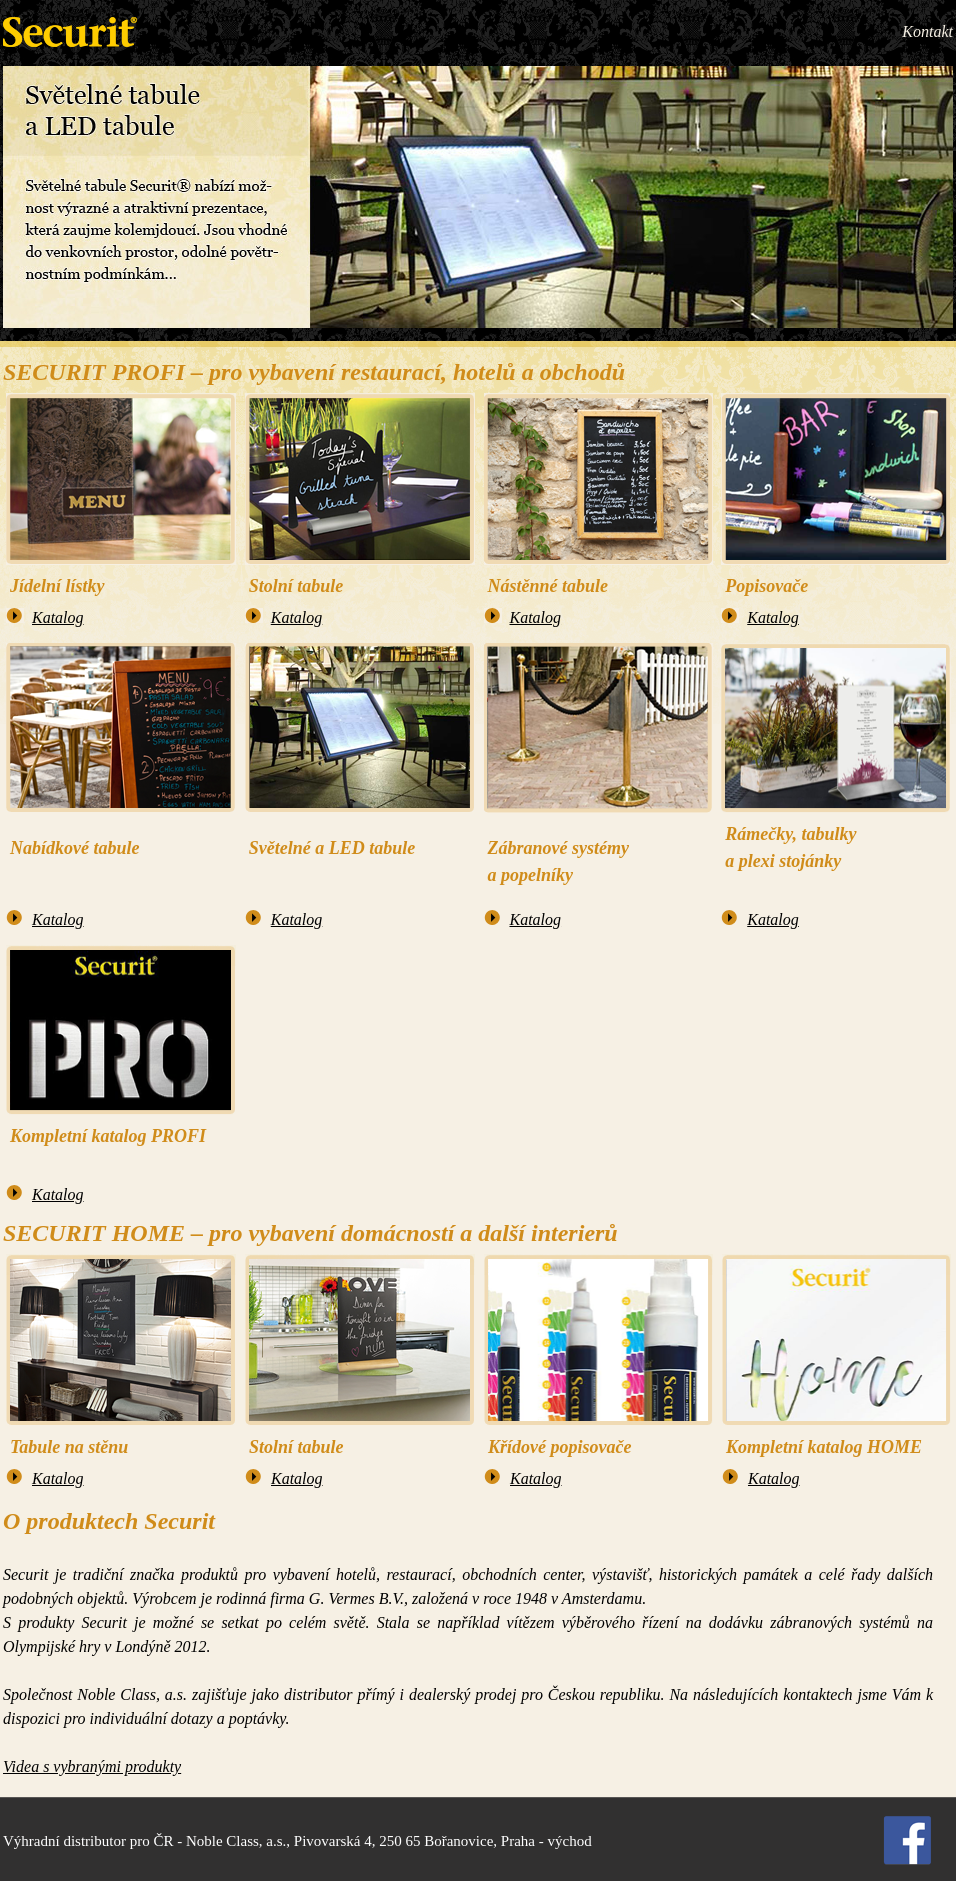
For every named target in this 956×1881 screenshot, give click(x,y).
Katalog (58, 617)
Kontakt (927, 31)
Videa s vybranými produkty (92, 1766)
